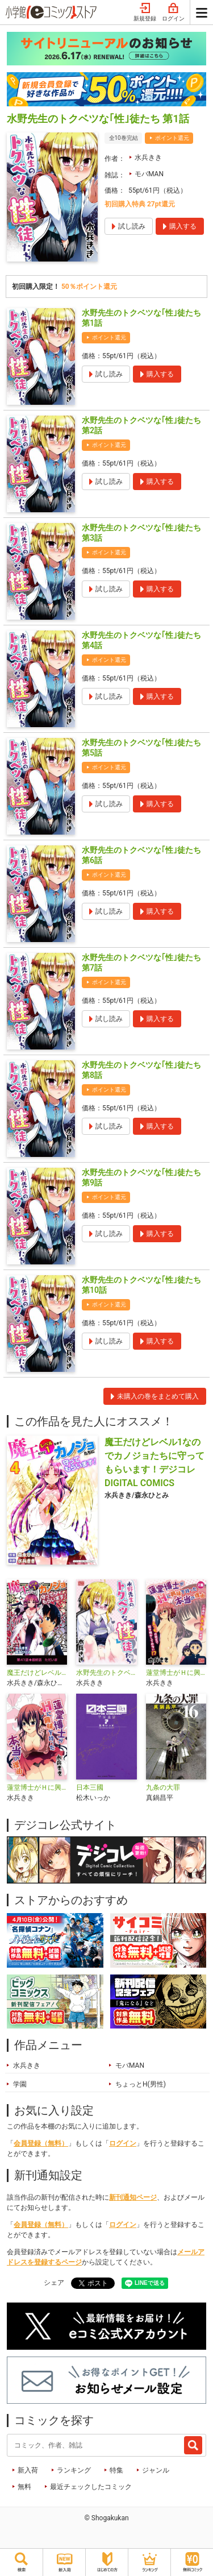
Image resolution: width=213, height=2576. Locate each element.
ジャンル (155, 2470)
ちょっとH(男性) (140, 2084)
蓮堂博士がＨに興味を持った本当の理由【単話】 (37, 1787)
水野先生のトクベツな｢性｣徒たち (106, 1673)
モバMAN (149, 174)
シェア (54, 2283)
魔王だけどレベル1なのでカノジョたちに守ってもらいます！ (37, 1673)
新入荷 (28, 2470)
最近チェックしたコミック (91, 2487)
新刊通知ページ (133, 2197)
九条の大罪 (163, 1787)
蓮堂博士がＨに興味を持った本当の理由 (176, 1673)
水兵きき (148, 157)
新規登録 (144, 12)
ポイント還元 (172, 138)
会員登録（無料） (41, 2143)
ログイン (173, 12)
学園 (20, 2084)
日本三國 (89, 1787)
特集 (116, 2470)
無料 (24, 2487)
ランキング (74, 2470)
